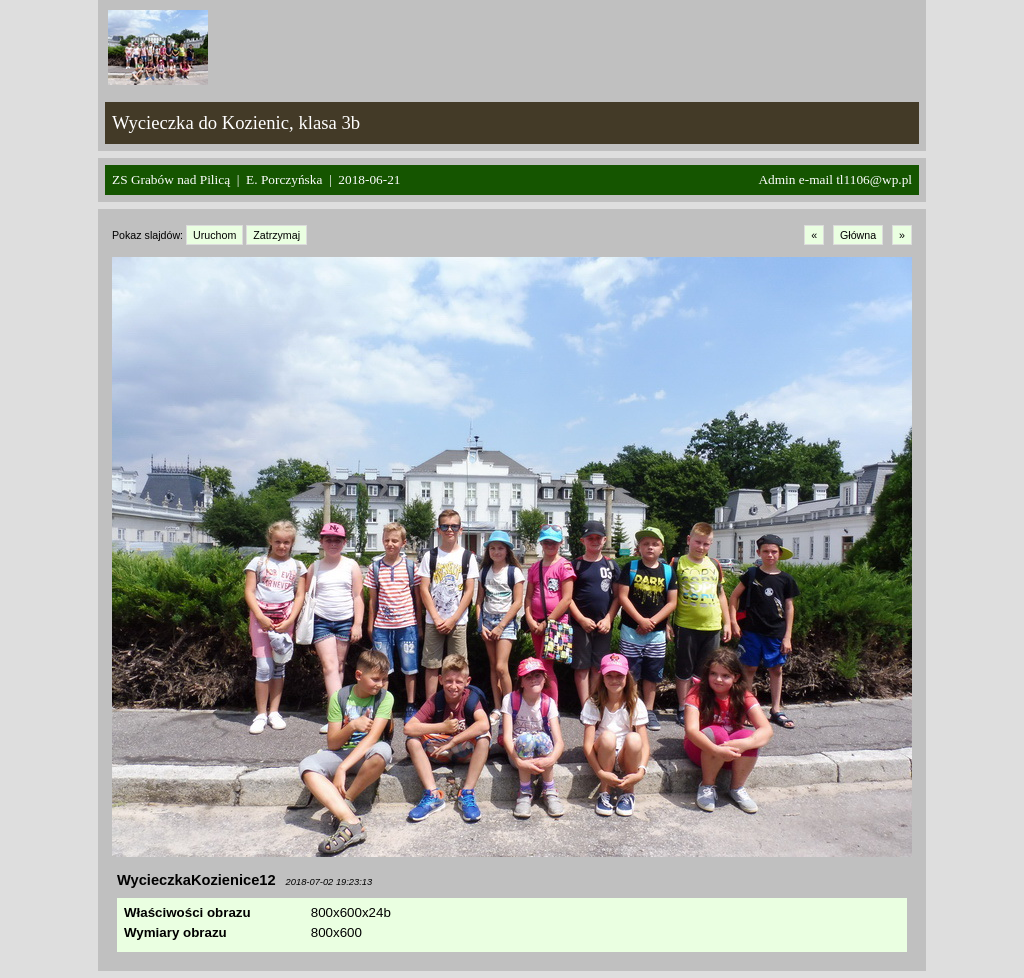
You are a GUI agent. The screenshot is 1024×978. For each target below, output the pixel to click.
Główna (858, 235)
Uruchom (214, 235)
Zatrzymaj (276, 235)
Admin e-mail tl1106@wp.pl (835, 179)
